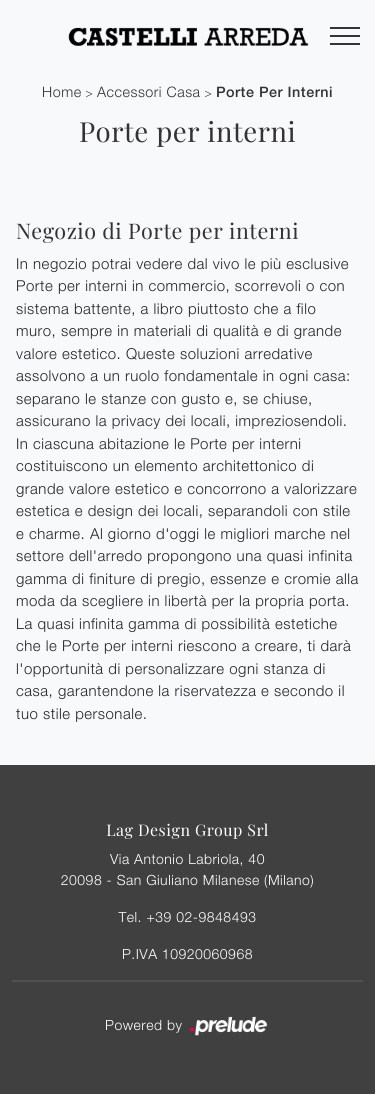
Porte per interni (274, 92)
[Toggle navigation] (345, 37)
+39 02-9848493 (201, 916)
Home (62, 92)
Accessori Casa (149, 92)
